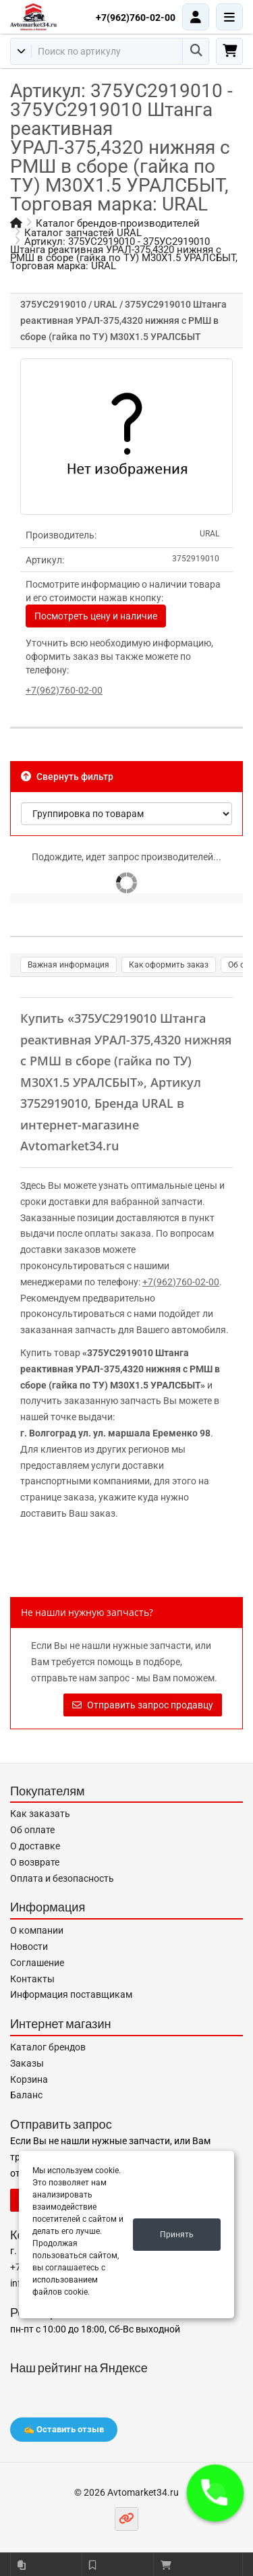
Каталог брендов (48, 2047)
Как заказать (40, 1813)
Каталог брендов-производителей (118, 223)
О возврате (34, 1862)
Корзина (29, 2079)
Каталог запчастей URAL (83, 233)
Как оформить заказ (168, 965)
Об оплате (32, 1829)
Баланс (26, 2095)
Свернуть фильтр (67, 776)
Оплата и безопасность (62, 1878)
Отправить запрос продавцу (142, 1705)
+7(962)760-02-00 (135, 17)
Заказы (27, 2063)
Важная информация (68, 965)
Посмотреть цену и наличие (95, 616)
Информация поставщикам (71, 1994)
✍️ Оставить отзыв (64, 2429)
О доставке (35, 1846)
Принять (177, 2234)
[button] (215, 2493)
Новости (29, 1946)
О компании (36, 1930)
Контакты (32, 1978)
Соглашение (37, 1962)
